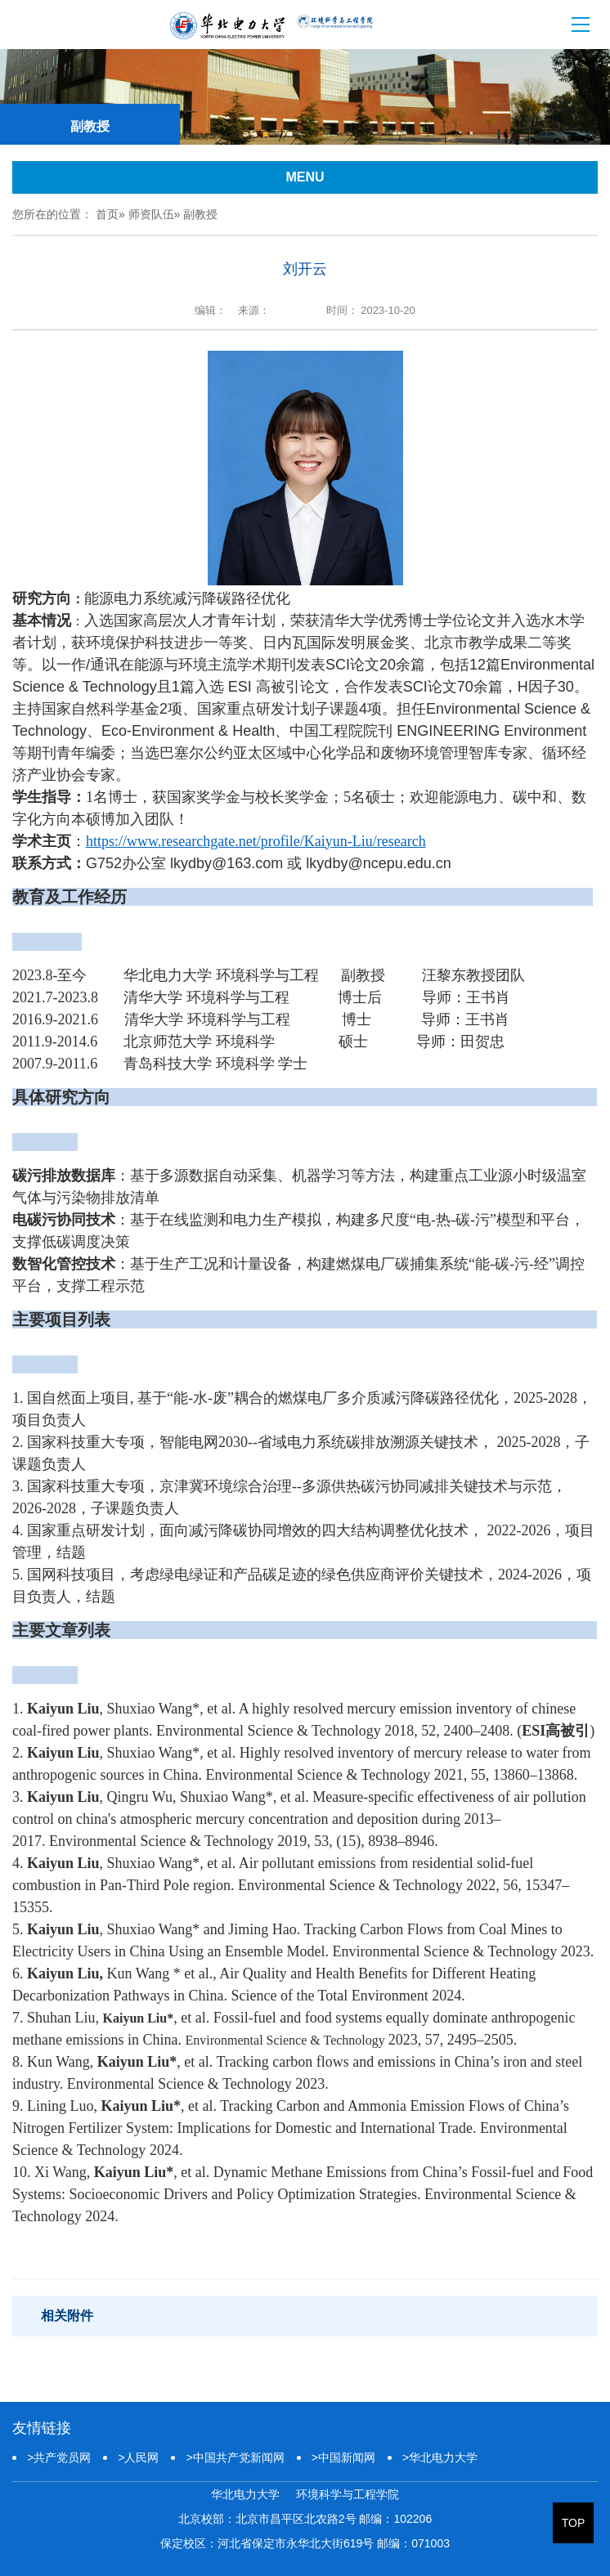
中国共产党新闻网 (235, 2457)
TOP (573, 2522)
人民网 (138, 2457)
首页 (107, 214)
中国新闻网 (343, 2457)
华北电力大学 (440, 2457)
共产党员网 (59, 2457)
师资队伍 (151, 214)
